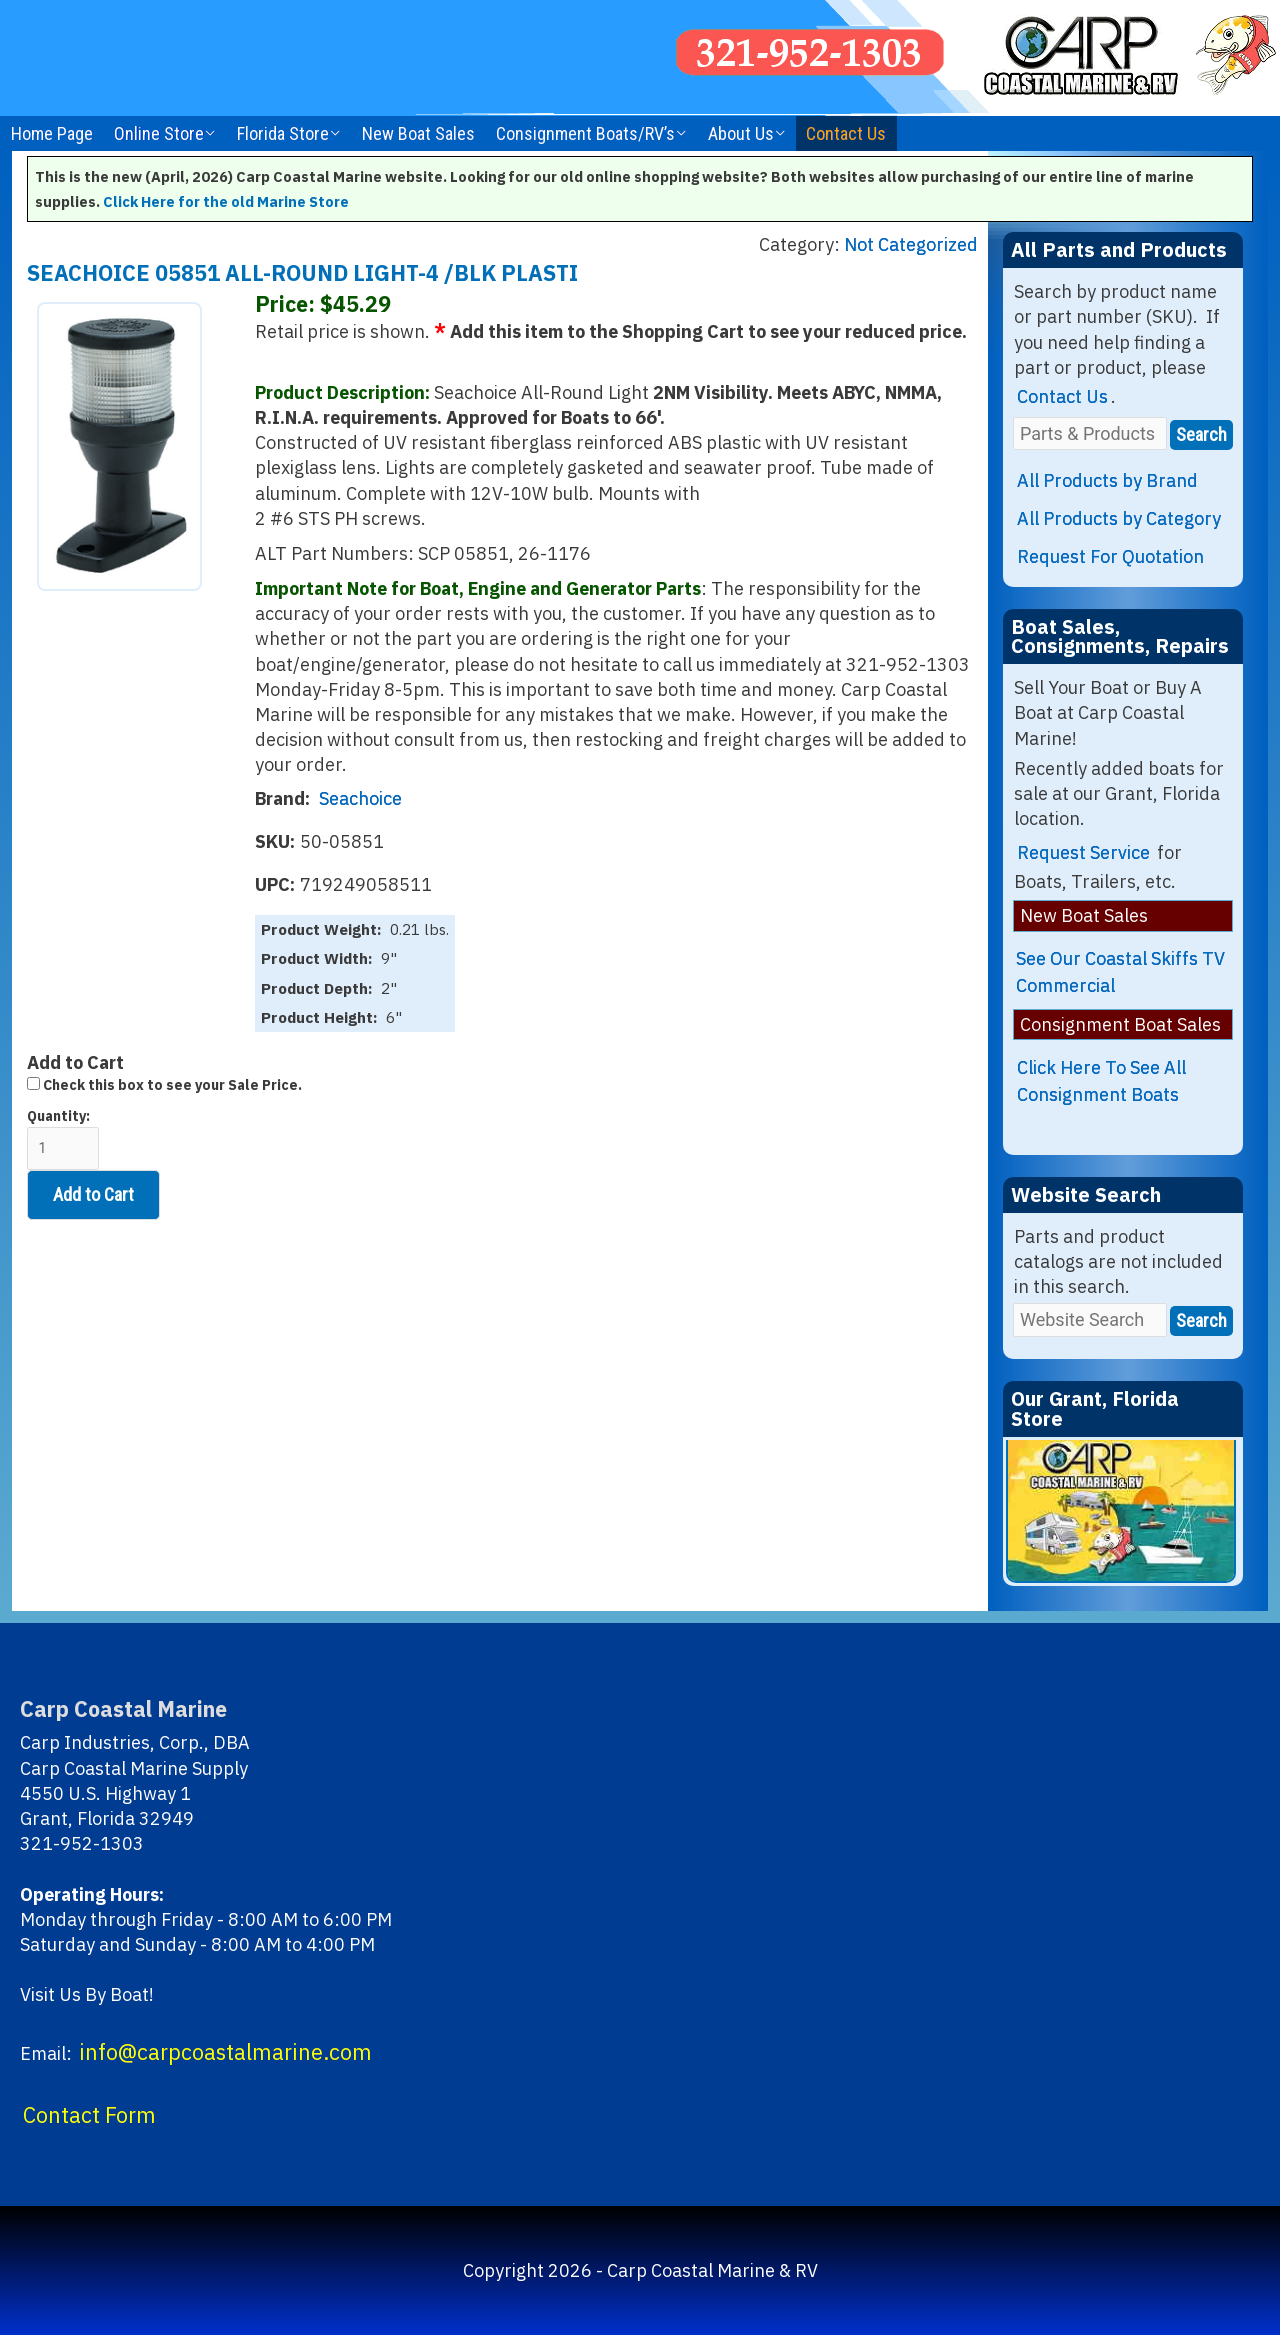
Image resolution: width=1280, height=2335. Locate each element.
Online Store (159, 133)
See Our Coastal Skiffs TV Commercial (1120, 972)
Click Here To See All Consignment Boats (1101, 1081)
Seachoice (360, 798)
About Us (741, 133)
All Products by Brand (1107, 480)
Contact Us (846, 133)
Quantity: (63, 1138)
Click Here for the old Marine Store (226, 201)
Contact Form (89, 2115)
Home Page (52, 133)
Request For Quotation (1110, 556)
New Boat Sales (418, 133)
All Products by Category (1119, 518)
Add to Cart (93, 1194)
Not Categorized (911, 244)
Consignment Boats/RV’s (585, 133)
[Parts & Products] (1090, 433)
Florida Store (283, 133)
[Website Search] (1090, 1319)
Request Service (1083, 852)
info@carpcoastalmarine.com (225, 2052)
